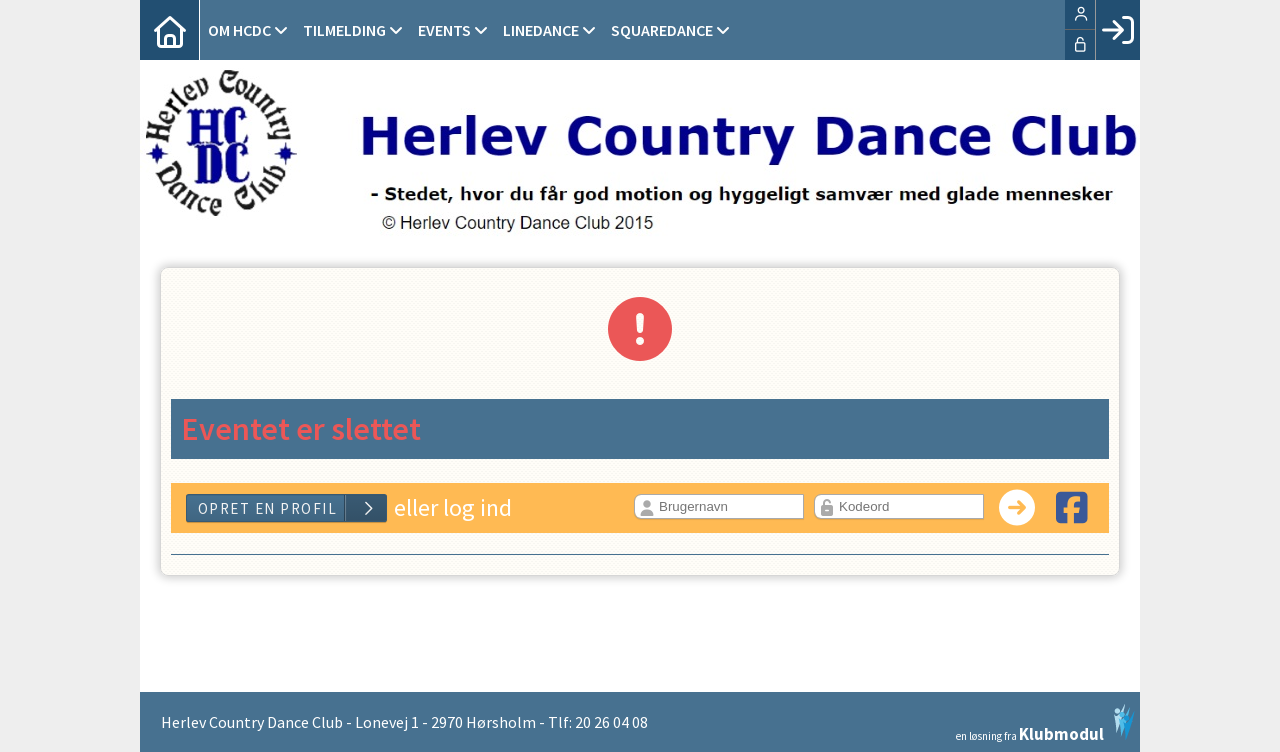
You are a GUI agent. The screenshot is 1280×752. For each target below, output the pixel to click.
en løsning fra (1045, 723)
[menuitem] (170, 30)
